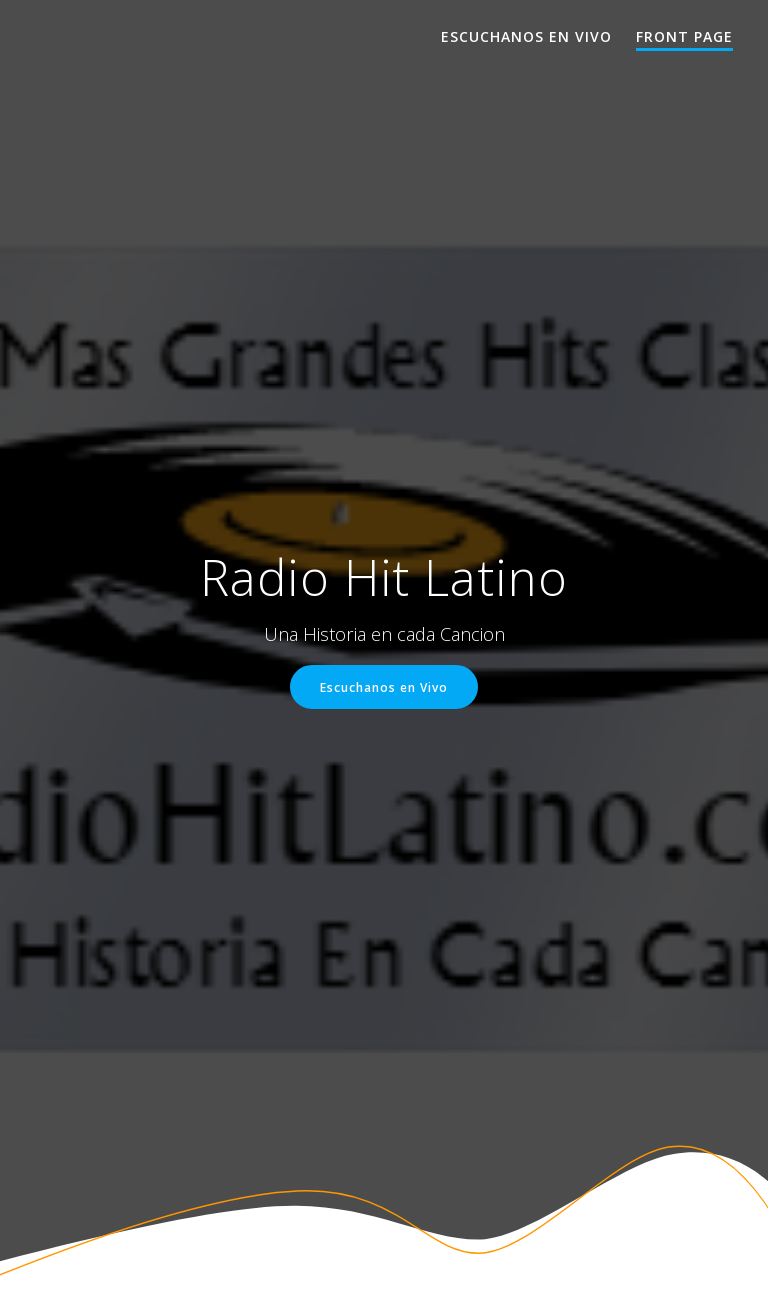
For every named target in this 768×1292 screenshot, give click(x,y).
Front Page (684, 36)
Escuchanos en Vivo (526, 36)
